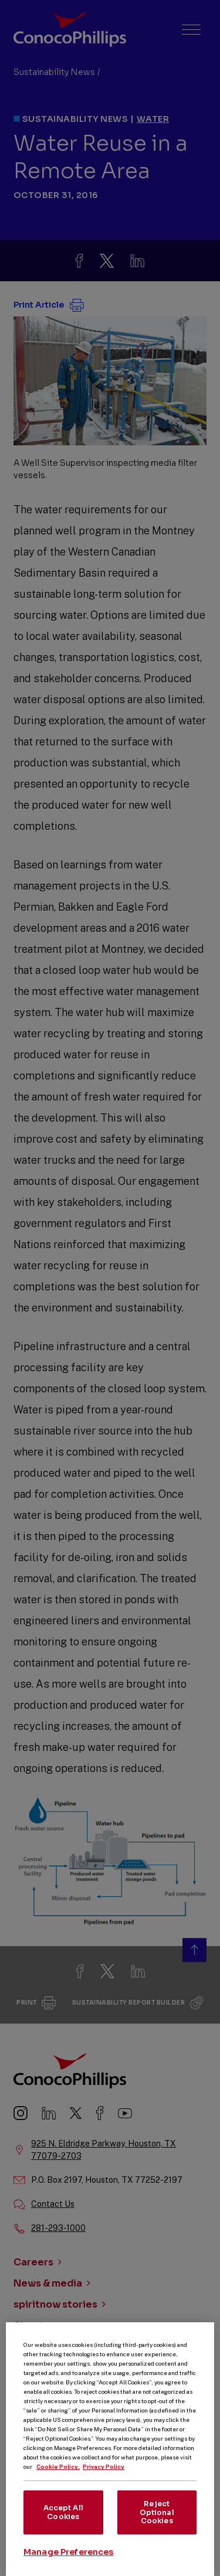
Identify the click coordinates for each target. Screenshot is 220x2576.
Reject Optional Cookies (157, 2529)
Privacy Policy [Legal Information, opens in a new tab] (103, 2483)
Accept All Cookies (63, 2529)
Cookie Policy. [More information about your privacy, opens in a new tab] (58, 2483)
